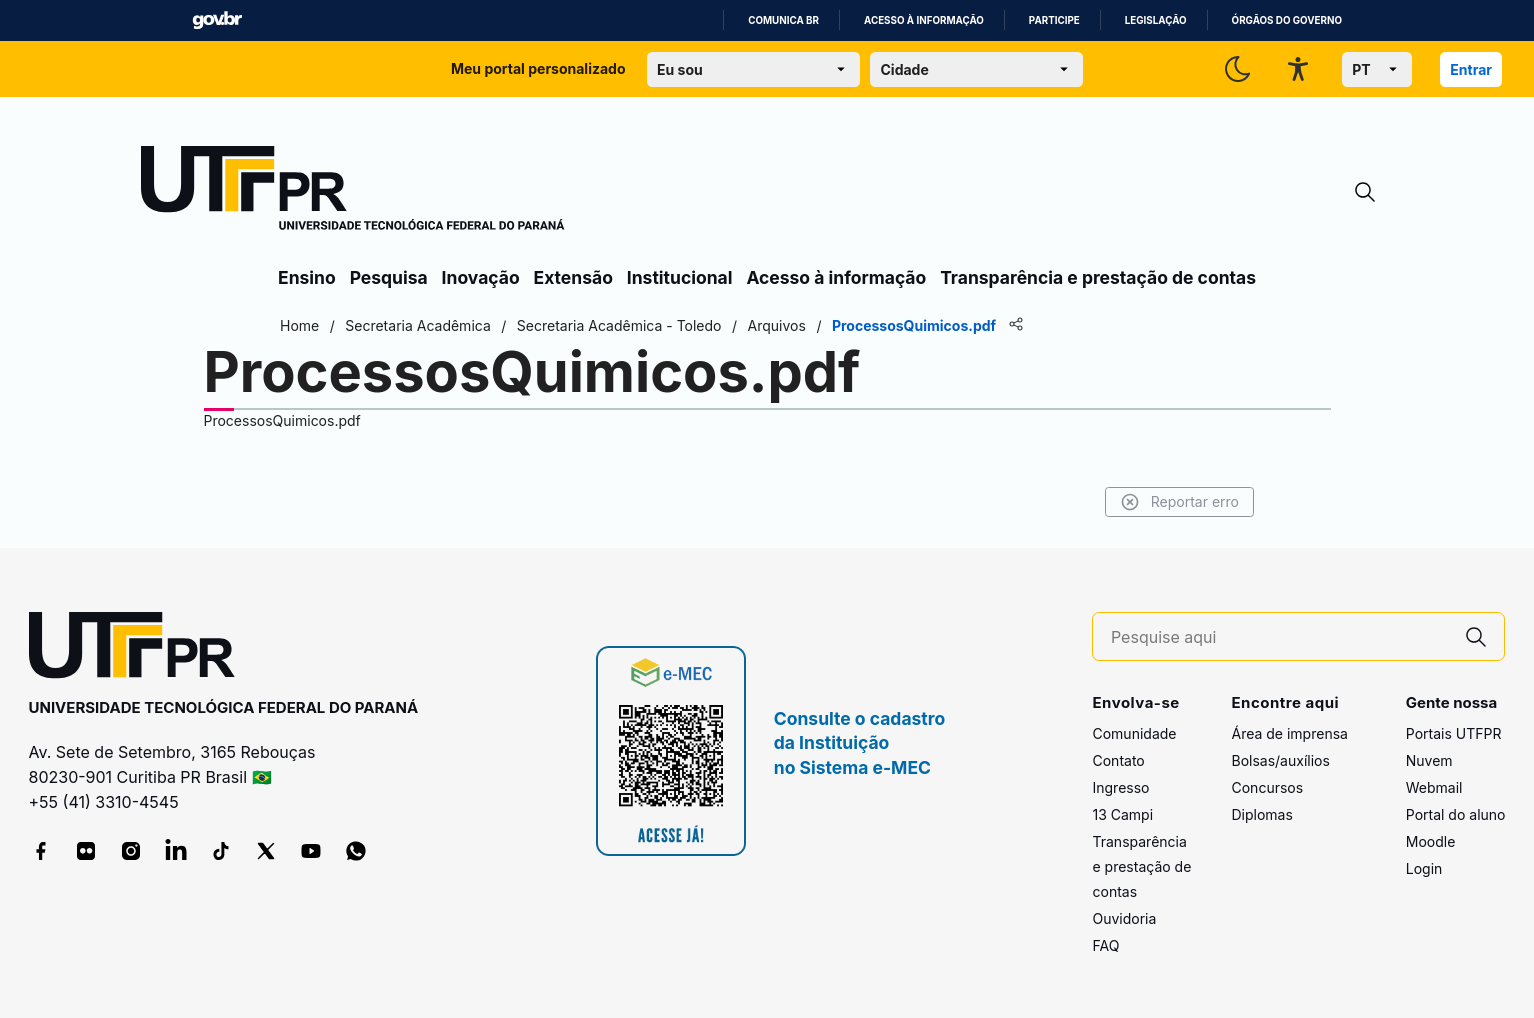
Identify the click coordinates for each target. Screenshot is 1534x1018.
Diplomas (1261, 814)
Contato (1118, 760)
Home (299, 325)
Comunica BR (783, 20)
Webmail (1434, 787)
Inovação (481, 277)
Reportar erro (1179, 502)
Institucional (680, 277)
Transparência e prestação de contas (1098, 277)
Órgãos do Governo (1287, 20)
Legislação (1156, 20)
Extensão (573, 277)
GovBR (217, 20)
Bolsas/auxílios (1280, 760)
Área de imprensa (1289, 733)
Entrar (1471, 69)
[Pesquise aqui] (1280, 637)
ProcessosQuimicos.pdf (282, 420)
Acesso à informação (924, 20)
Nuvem (1429, 760)
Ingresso (1120, 787)
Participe (1054, 20)
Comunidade (1134, 733)
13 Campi (1122, 814)
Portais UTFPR (1454, 733)
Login (1424, 868)
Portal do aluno (1456, 814)
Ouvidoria (1124, 918)
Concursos (1267, 787)
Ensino (307, 277)
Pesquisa (389, 277)
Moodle (1431, 841)
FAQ (1105, 945)
